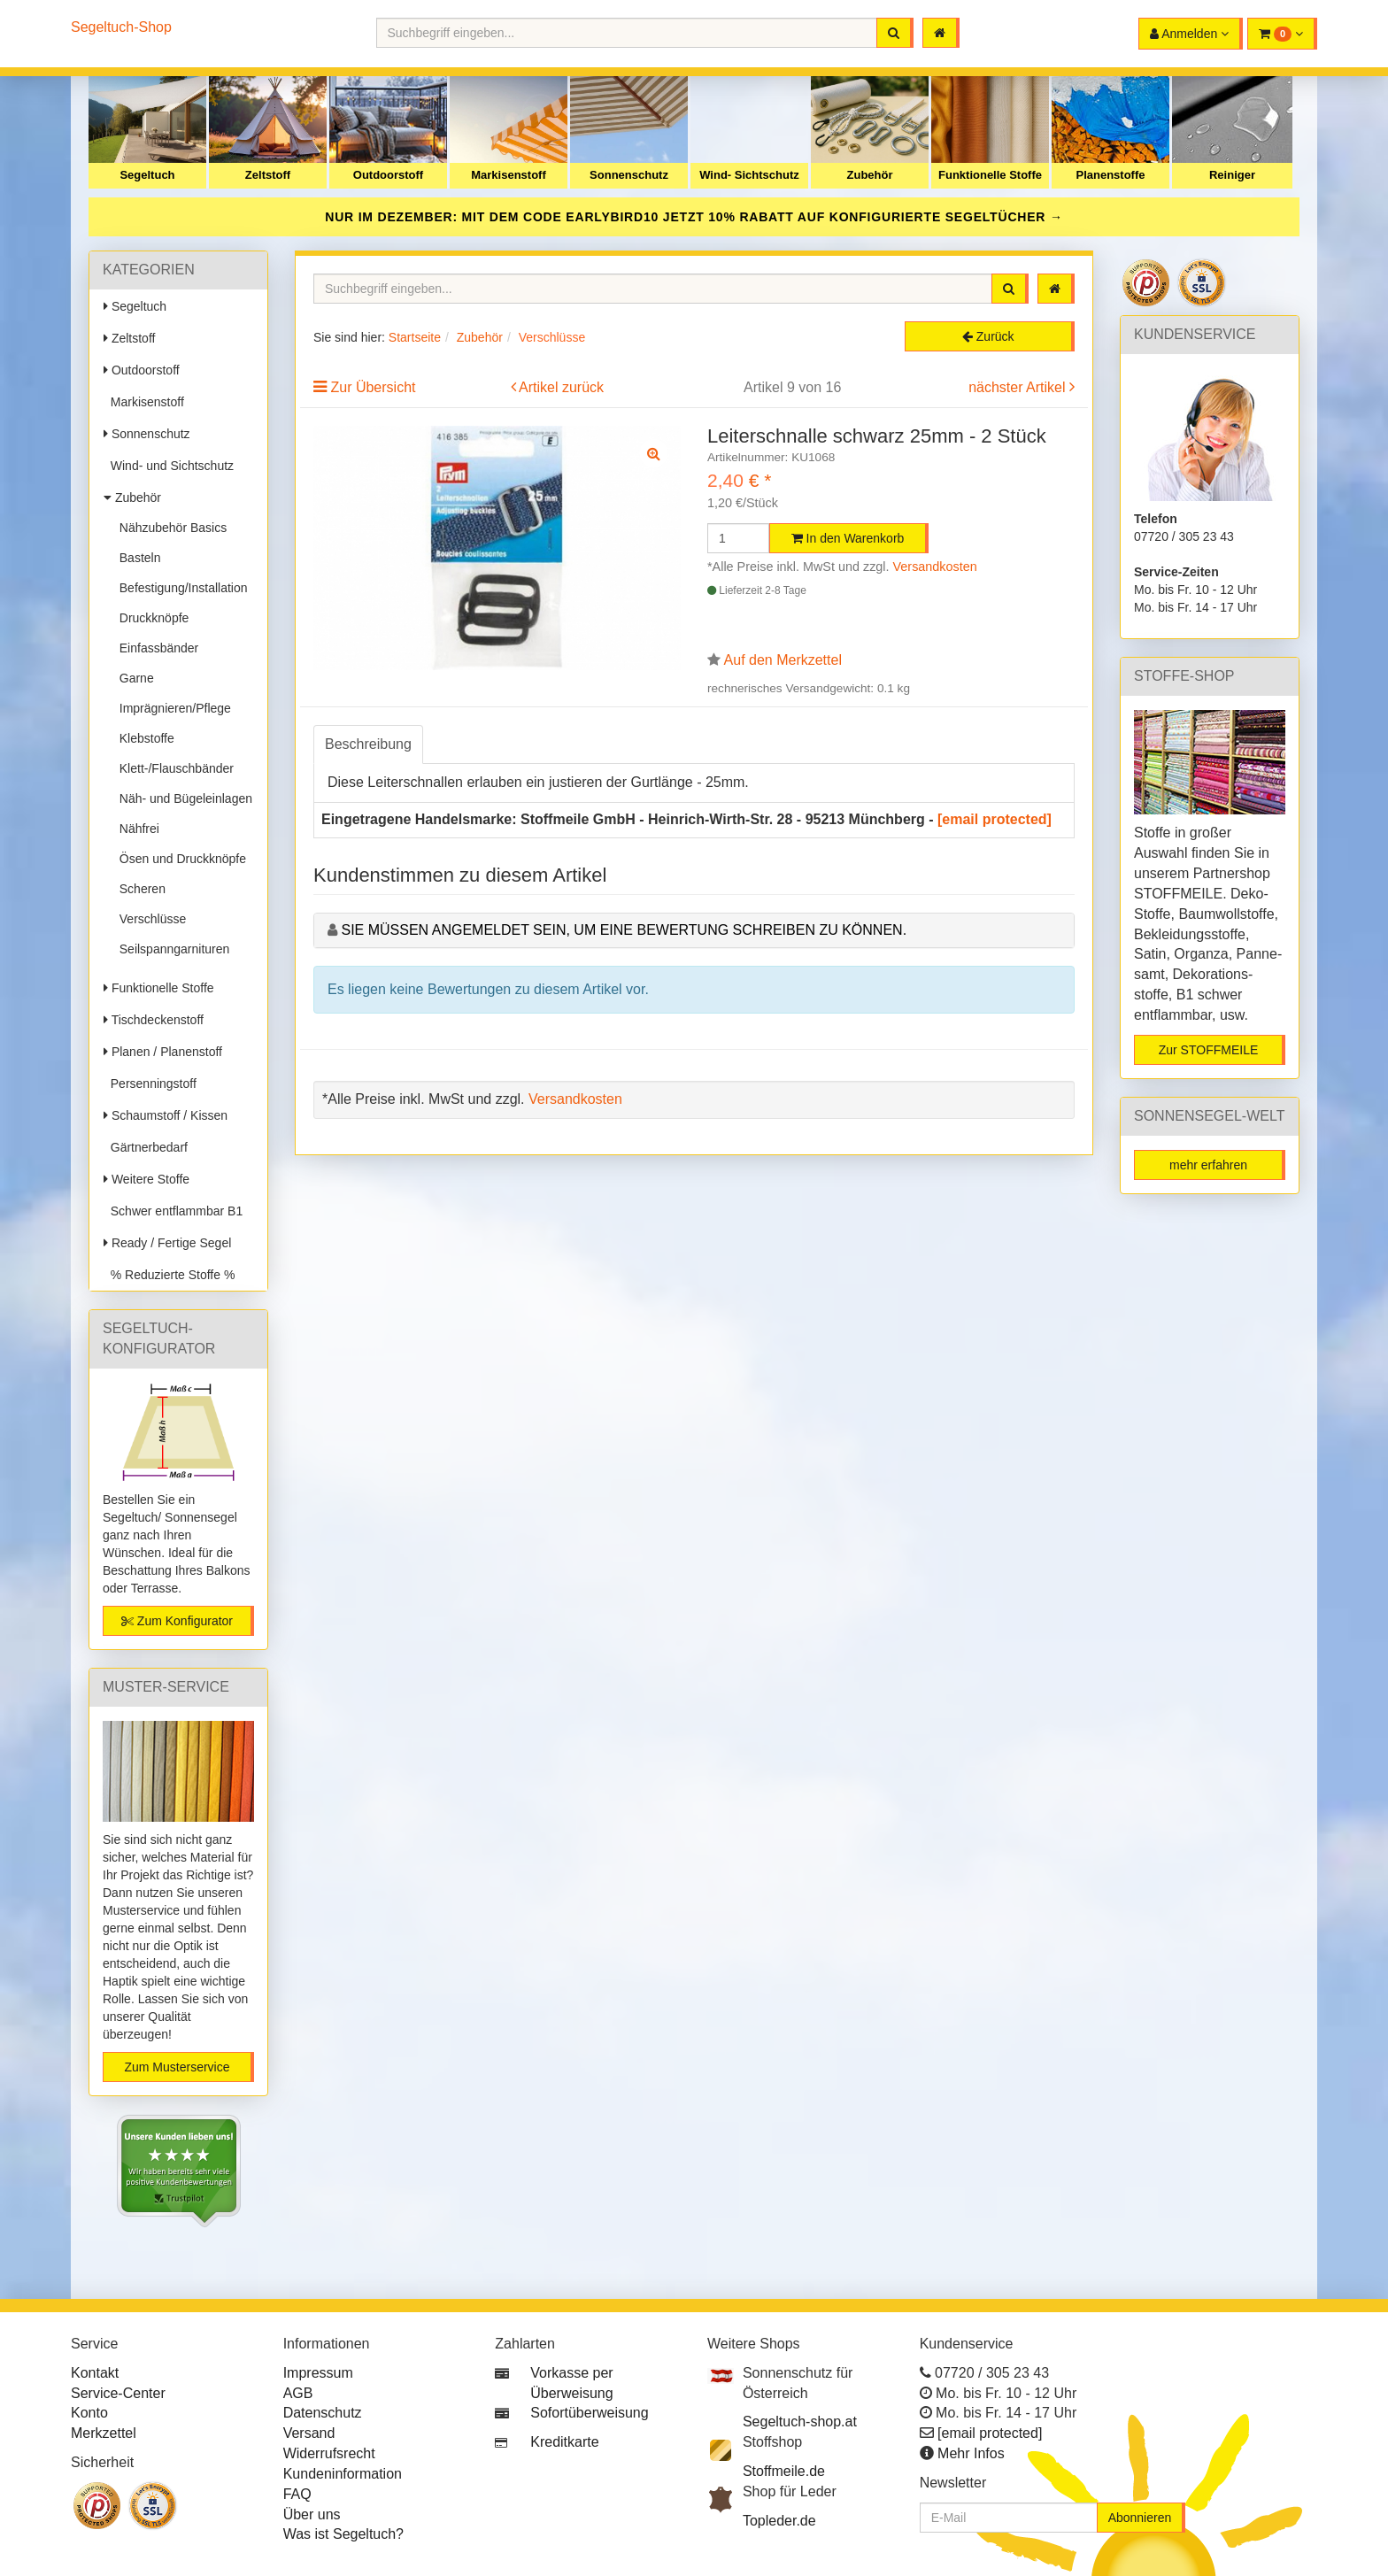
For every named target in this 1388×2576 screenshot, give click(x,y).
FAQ (297, 2494)
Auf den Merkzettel (783, 659)
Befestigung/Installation (180, 588)
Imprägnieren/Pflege (171, 708)
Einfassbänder (155, 648)
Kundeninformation (342, 2473)
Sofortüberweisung (589, 2412)
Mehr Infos (971, 2453)
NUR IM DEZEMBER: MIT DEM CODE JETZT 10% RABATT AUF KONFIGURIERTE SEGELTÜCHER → (694, 217)
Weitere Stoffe (146, 1179)
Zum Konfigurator (177, 1621)
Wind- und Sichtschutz (169, 466)
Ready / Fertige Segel (167, 1243)
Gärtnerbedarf (146, 1147)
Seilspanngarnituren (170, 949)
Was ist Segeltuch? (343, 2533)
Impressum (318, 2372)
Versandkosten (935, 566)
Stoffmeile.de (784, 2471)
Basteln (136, 558)
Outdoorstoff (388, 174)
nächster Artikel (1018, 387)
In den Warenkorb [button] (848, 538)
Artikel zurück (561, 387)
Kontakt (95, 2372)
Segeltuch (147, 174)
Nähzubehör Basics (169, 528)
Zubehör (870, 174)
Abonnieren (1140, 2517)
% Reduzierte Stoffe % (169, 1275)
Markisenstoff (508, 174)
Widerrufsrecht (329, 2453)
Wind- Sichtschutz (749, 174)
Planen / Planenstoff (163, 1052)
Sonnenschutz (629, 174)
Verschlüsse (149, 919)
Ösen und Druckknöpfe (179, 859)
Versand (309, 2433)
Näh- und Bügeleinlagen (182, 798)
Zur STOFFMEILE (1209, 1050)
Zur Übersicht (372, 387)
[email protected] (994, 819)
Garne (133, 678)
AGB (298, 2393)
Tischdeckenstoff (154, 1020)
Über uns (312, 2514)
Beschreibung (368, 744)
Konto (89, 2412)
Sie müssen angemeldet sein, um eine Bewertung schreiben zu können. (623, 929)
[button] (1282, 34)
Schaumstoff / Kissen (165, 1115)
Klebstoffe (143, 738)
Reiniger (1232, 174)
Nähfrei (135, 828)
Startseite (415, 337)
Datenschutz (322, 2412)
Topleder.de (779, 2520)
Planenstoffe (1110, 174)
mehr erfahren (1208, 1165)
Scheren (139, 889)
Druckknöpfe (150, 618)
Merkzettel (103, 2433)
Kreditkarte (564, 2441)
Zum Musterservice (176, 2067)
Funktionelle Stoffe (990, 174)
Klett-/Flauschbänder (173, 768)
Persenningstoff (150, 1083)
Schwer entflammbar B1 (173, 1211)
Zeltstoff (267, 174)
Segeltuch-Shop (121, 27)
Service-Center (118, 2393)
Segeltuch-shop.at (800, 2421)
